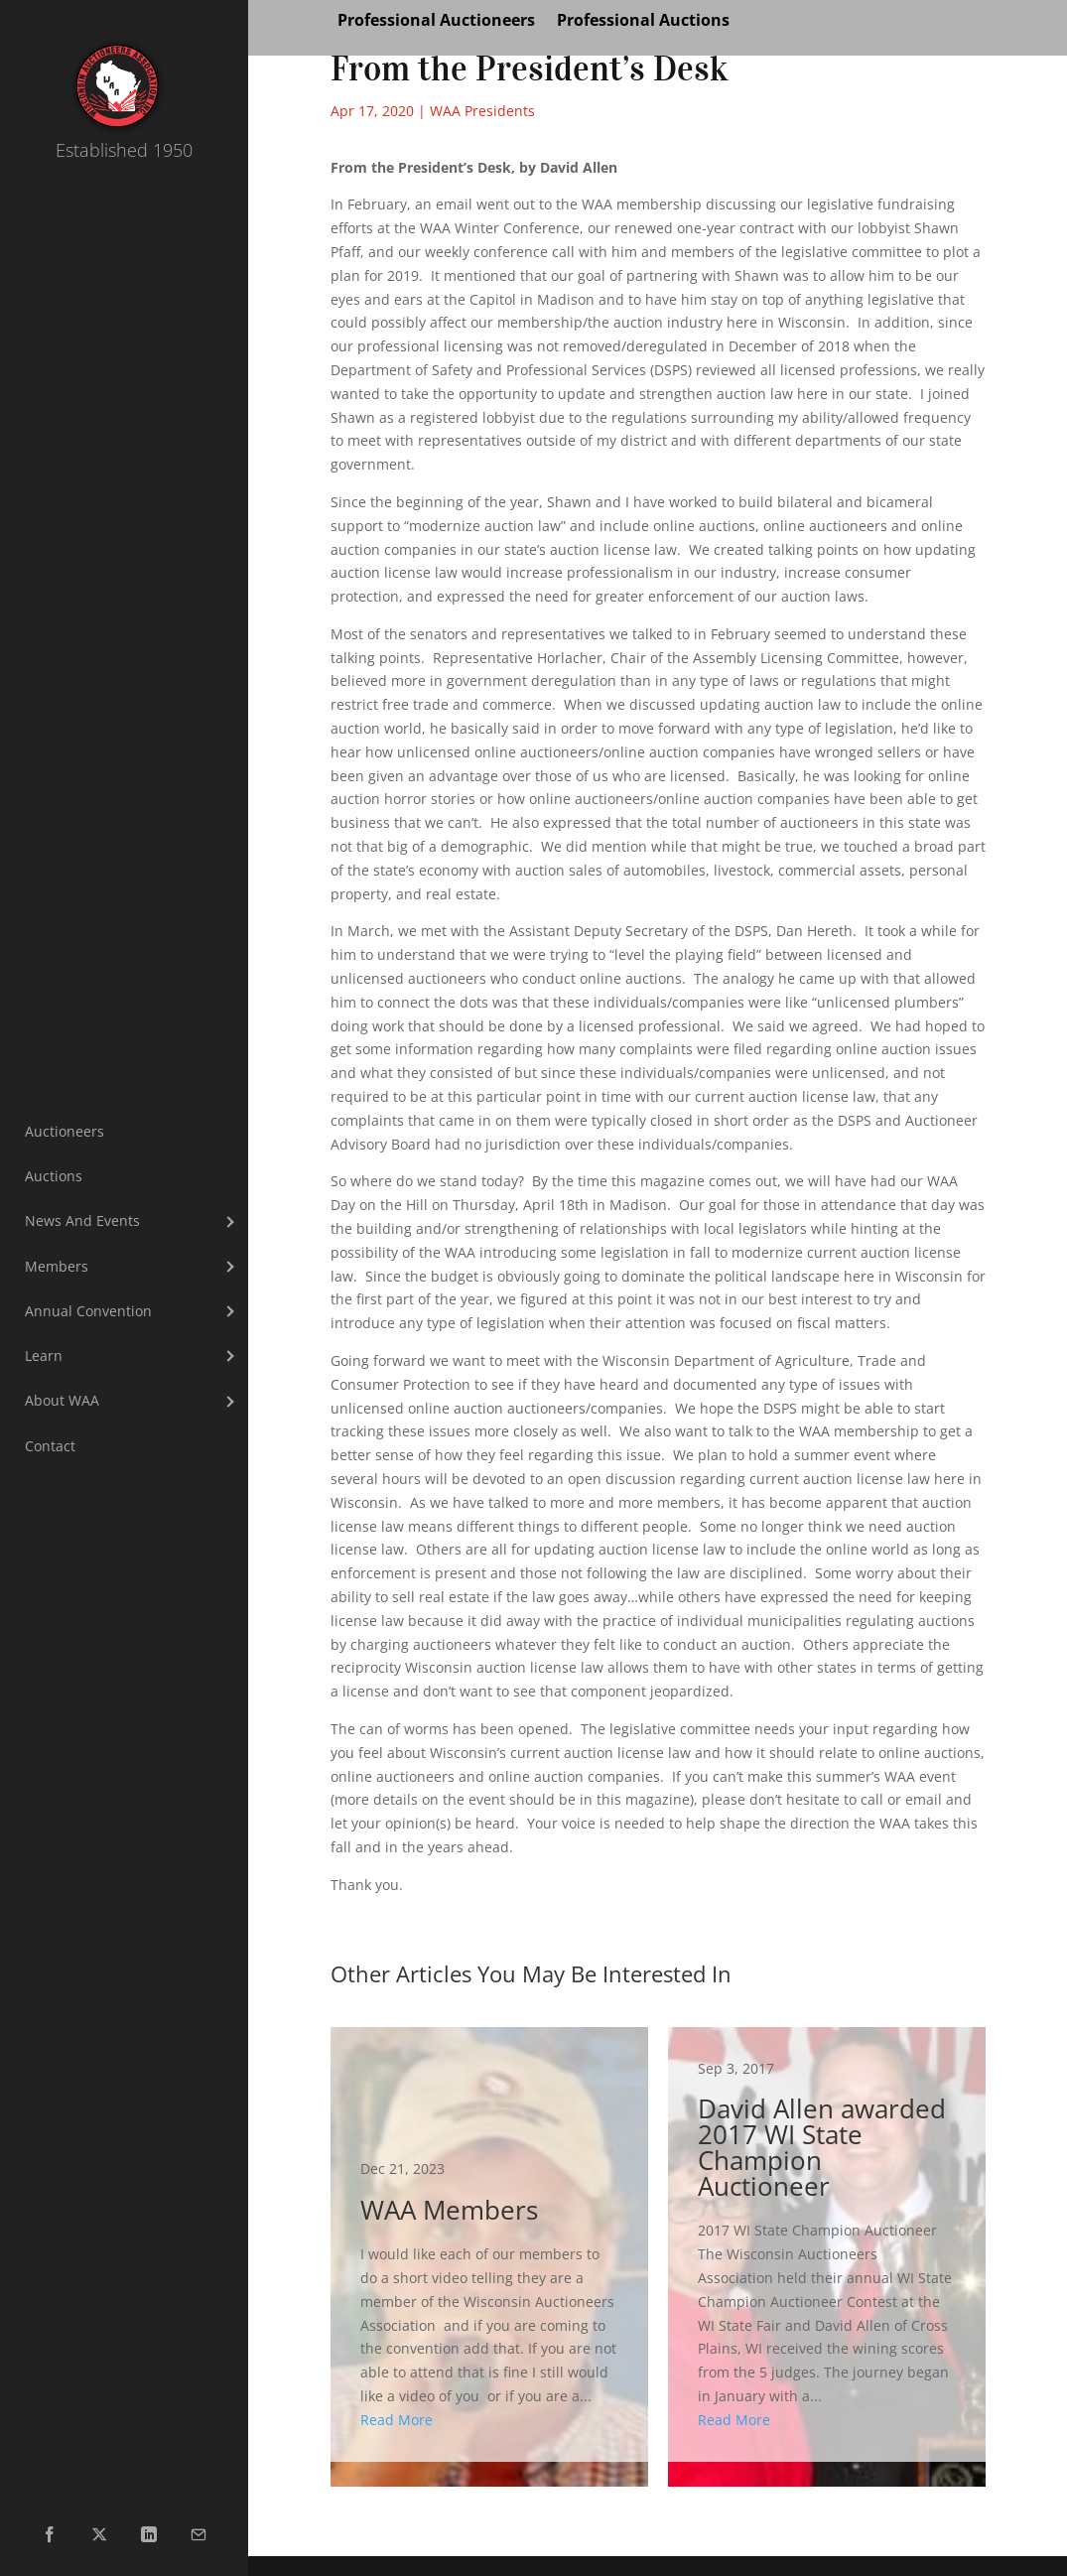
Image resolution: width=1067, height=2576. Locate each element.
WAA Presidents (482, 110)
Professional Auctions (643, 22)
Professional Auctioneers (436, 22)
